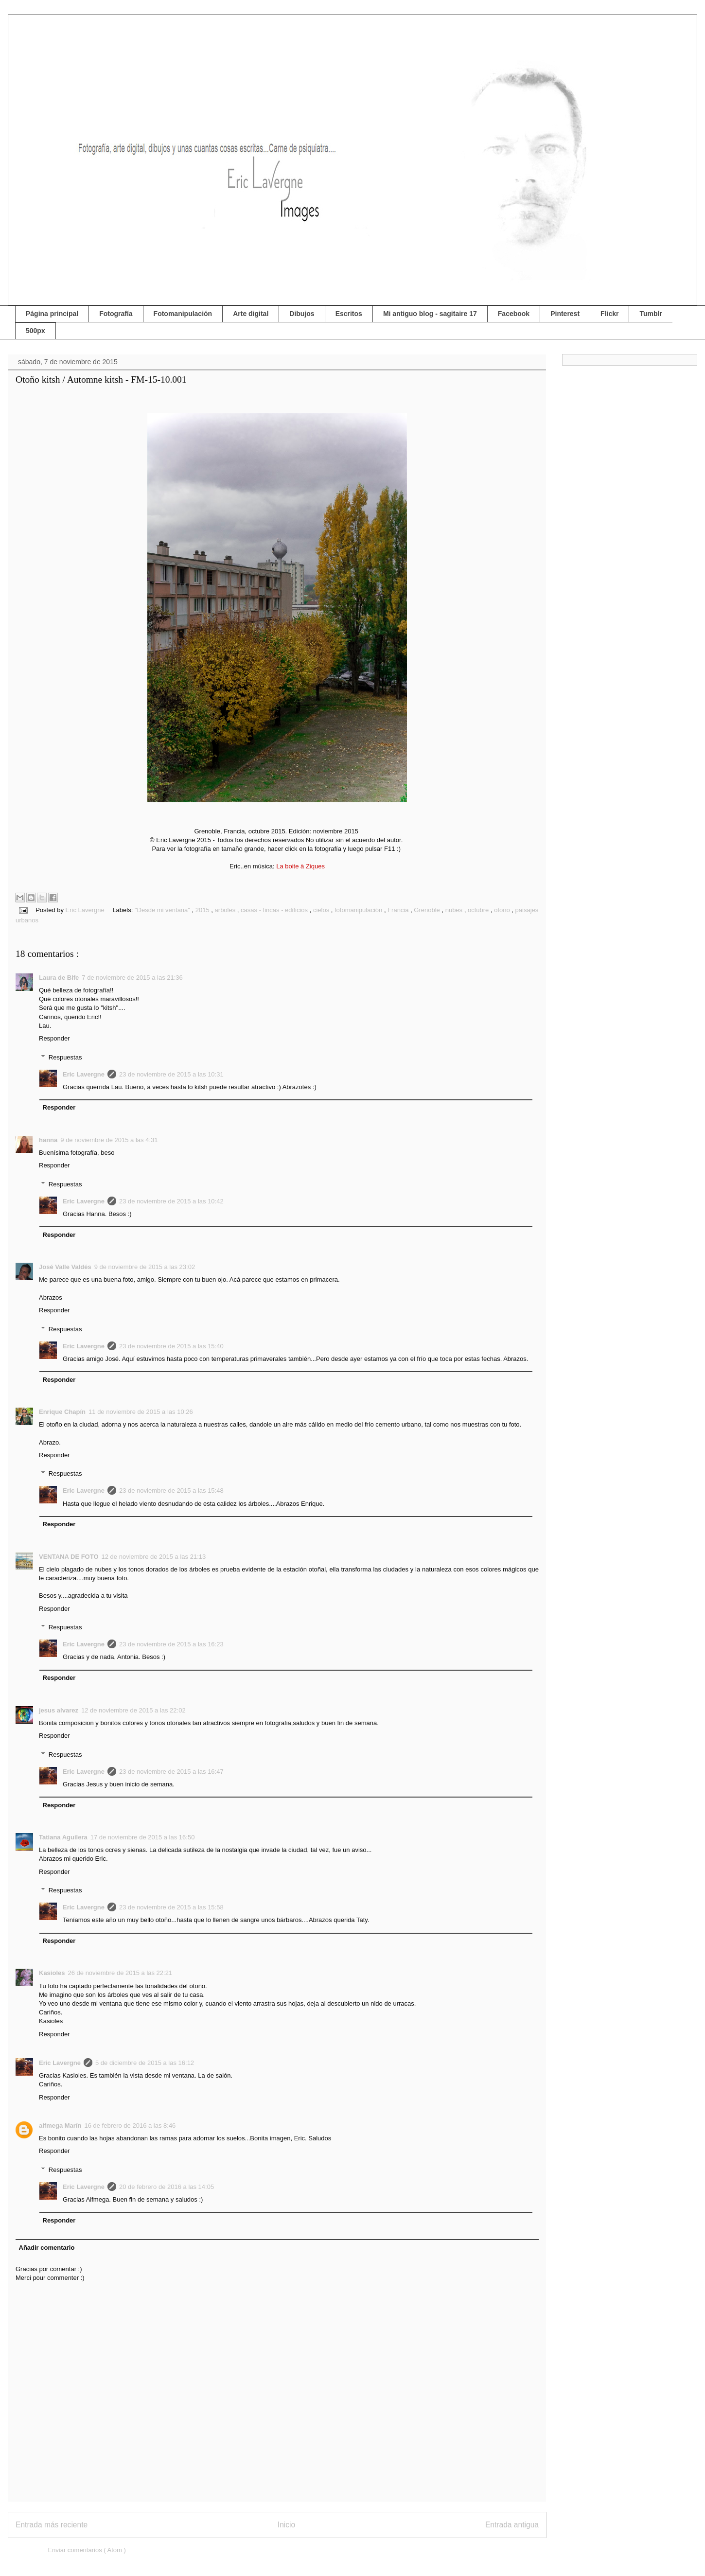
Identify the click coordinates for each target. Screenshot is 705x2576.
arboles (226, 910)
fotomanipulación (359, 910)
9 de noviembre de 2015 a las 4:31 (109, 1140)
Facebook (513, 314)
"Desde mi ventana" (163, 910)
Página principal (52, 314)
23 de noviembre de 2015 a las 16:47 (171, 1771)
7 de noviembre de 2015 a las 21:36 (132, 977)
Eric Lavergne (84, 1074)
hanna (48, 1140)
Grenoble (427, 910)
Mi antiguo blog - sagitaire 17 (430, 314)
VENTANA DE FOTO (69, 1556)
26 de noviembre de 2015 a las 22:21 (120, 1972)
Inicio (286, 2525)
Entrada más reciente (52, 2525)
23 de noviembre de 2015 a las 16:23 (171, 1644)
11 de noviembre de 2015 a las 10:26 (140, 1411)
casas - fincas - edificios (275, 910)
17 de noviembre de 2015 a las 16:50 (142, 1837)
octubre (479, 910)
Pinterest (565, 314)
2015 (203, 910)
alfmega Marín (60, 2125)
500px (35, 331)
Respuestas (65, 1056)
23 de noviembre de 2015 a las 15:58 (171, 1907)
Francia (399, 910)
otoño (502, 910)
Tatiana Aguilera (63, 1837)
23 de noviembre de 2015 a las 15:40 (171, 1346)
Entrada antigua (512, 2525)
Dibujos (301, 314)
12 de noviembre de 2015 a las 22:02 (133, 1710)
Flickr (609, 314)
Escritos (348, 314)
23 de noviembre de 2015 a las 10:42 (171, 1201)
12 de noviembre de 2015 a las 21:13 (154, 1556)
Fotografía (115, 314)
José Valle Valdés (65, 1266)
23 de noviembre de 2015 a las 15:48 (171, 1490)
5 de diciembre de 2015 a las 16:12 (144, 2062)
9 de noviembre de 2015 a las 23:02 (144, 1266)
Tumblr (650, 314)
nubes (454, 910)
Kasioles (52, 1972)
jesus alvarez (58, 1710)
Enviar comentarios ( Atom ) (86, 2550)
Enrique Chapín (62, 1411)
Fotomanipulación (183, 314)
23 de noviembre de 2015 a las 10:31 (171, 1074)
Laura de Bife (59, 977)
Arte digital (250, 314)
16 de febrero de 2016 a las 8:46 (130, 2125)
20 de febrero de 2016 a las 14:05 (166, 2186)
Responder (54, 1038)
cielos (322, 910)
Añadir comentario (47, 2247)
